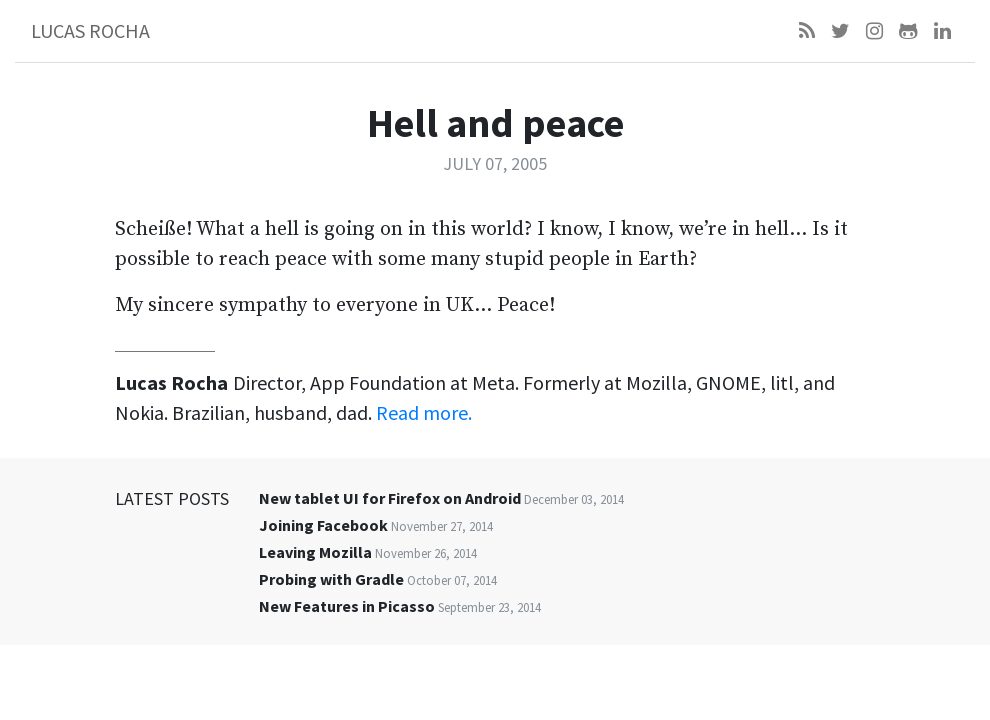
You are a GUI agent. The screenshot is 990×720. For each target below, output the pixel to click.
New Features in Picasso (347, 606)
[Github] (908, 31)
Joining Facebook (323, 525)
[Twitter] (840, 31)
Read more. (424, 412)
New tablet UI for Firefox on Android (390, 498)
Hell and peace (495, 123)
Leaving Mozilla (315, 552)
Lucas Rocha (90, 30)
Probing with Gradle (331, 579)
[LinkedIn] (942, 31)
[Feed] (807, 31)
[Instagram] (874, 31)
